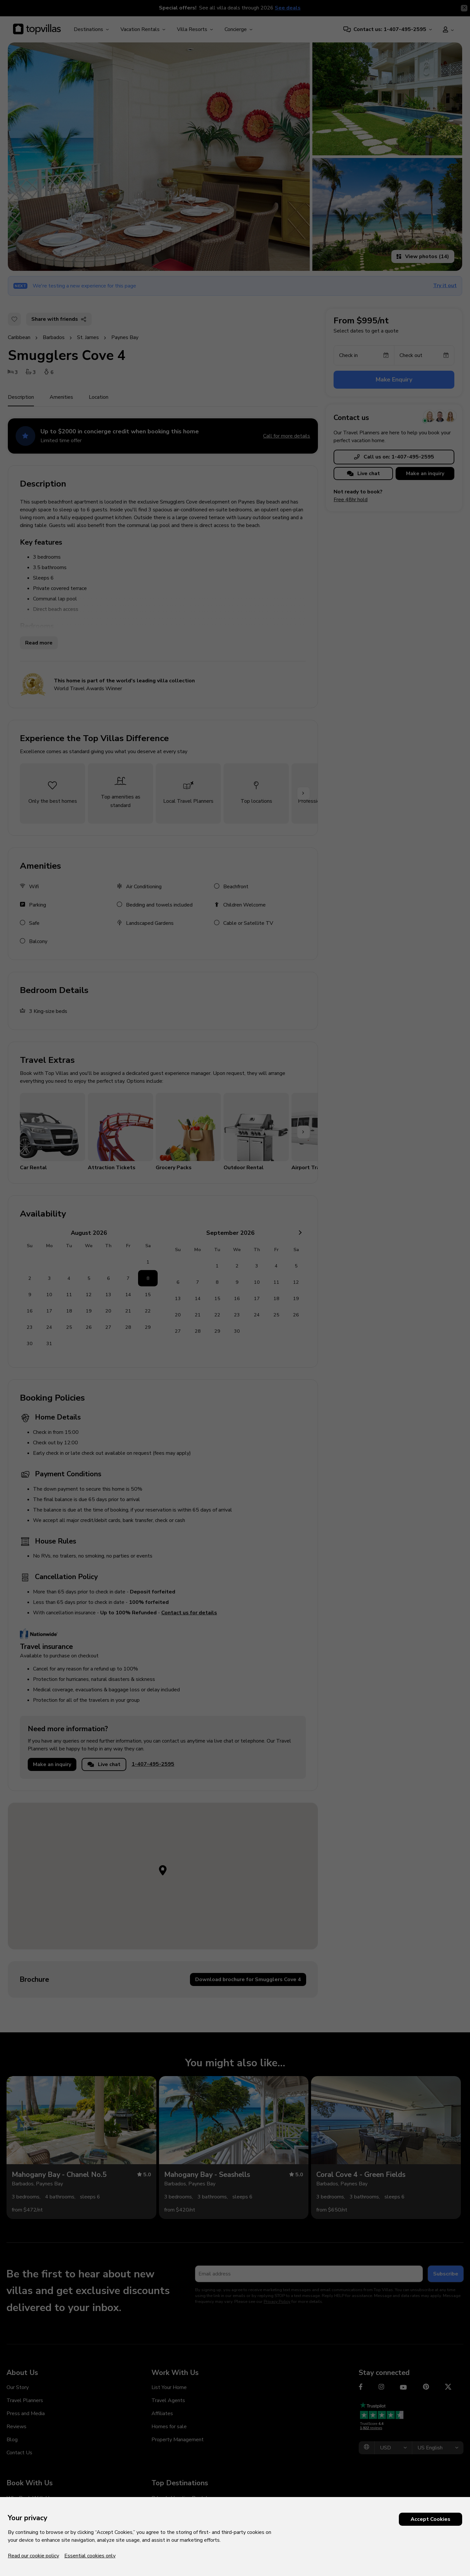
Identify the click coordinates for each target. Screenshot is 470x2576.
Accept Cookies (430, 2519)
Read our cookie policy (33, 2555)
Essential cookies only (90, 2555)
